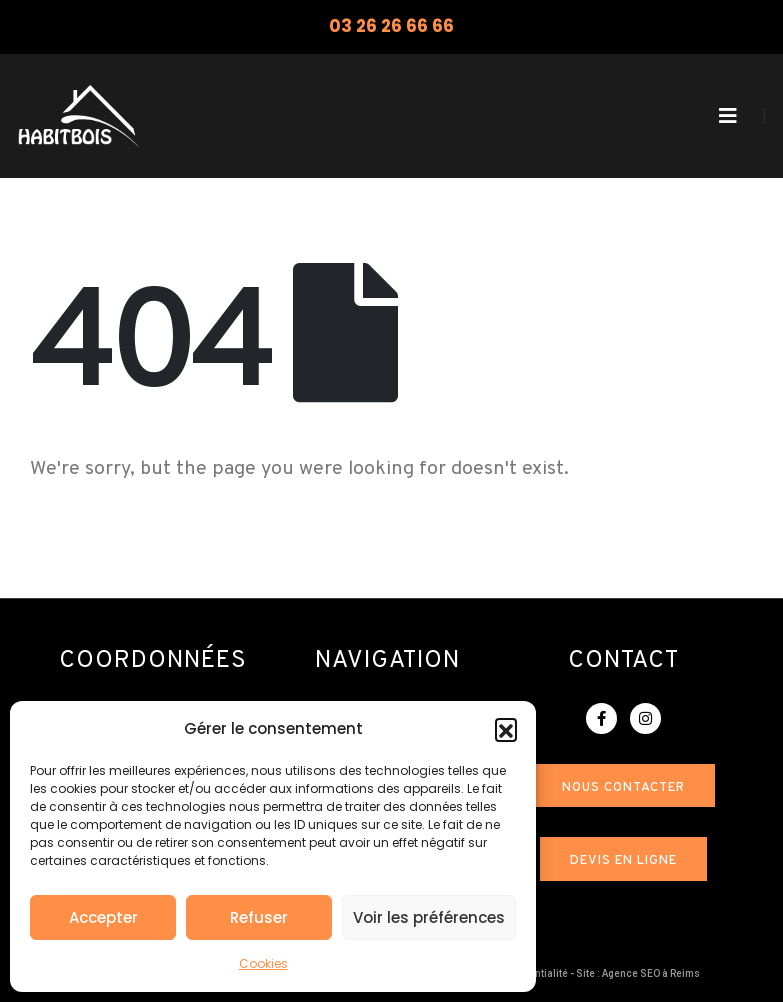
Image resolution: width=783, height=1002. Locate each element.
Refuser (259, 917)
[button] (506, 729)
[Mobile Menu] (728, 116)
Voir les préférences (429, 917)
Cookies (263, 963)
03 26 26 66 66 (391, 26)
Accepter (103, 917)
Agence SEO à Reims (651, 973)
